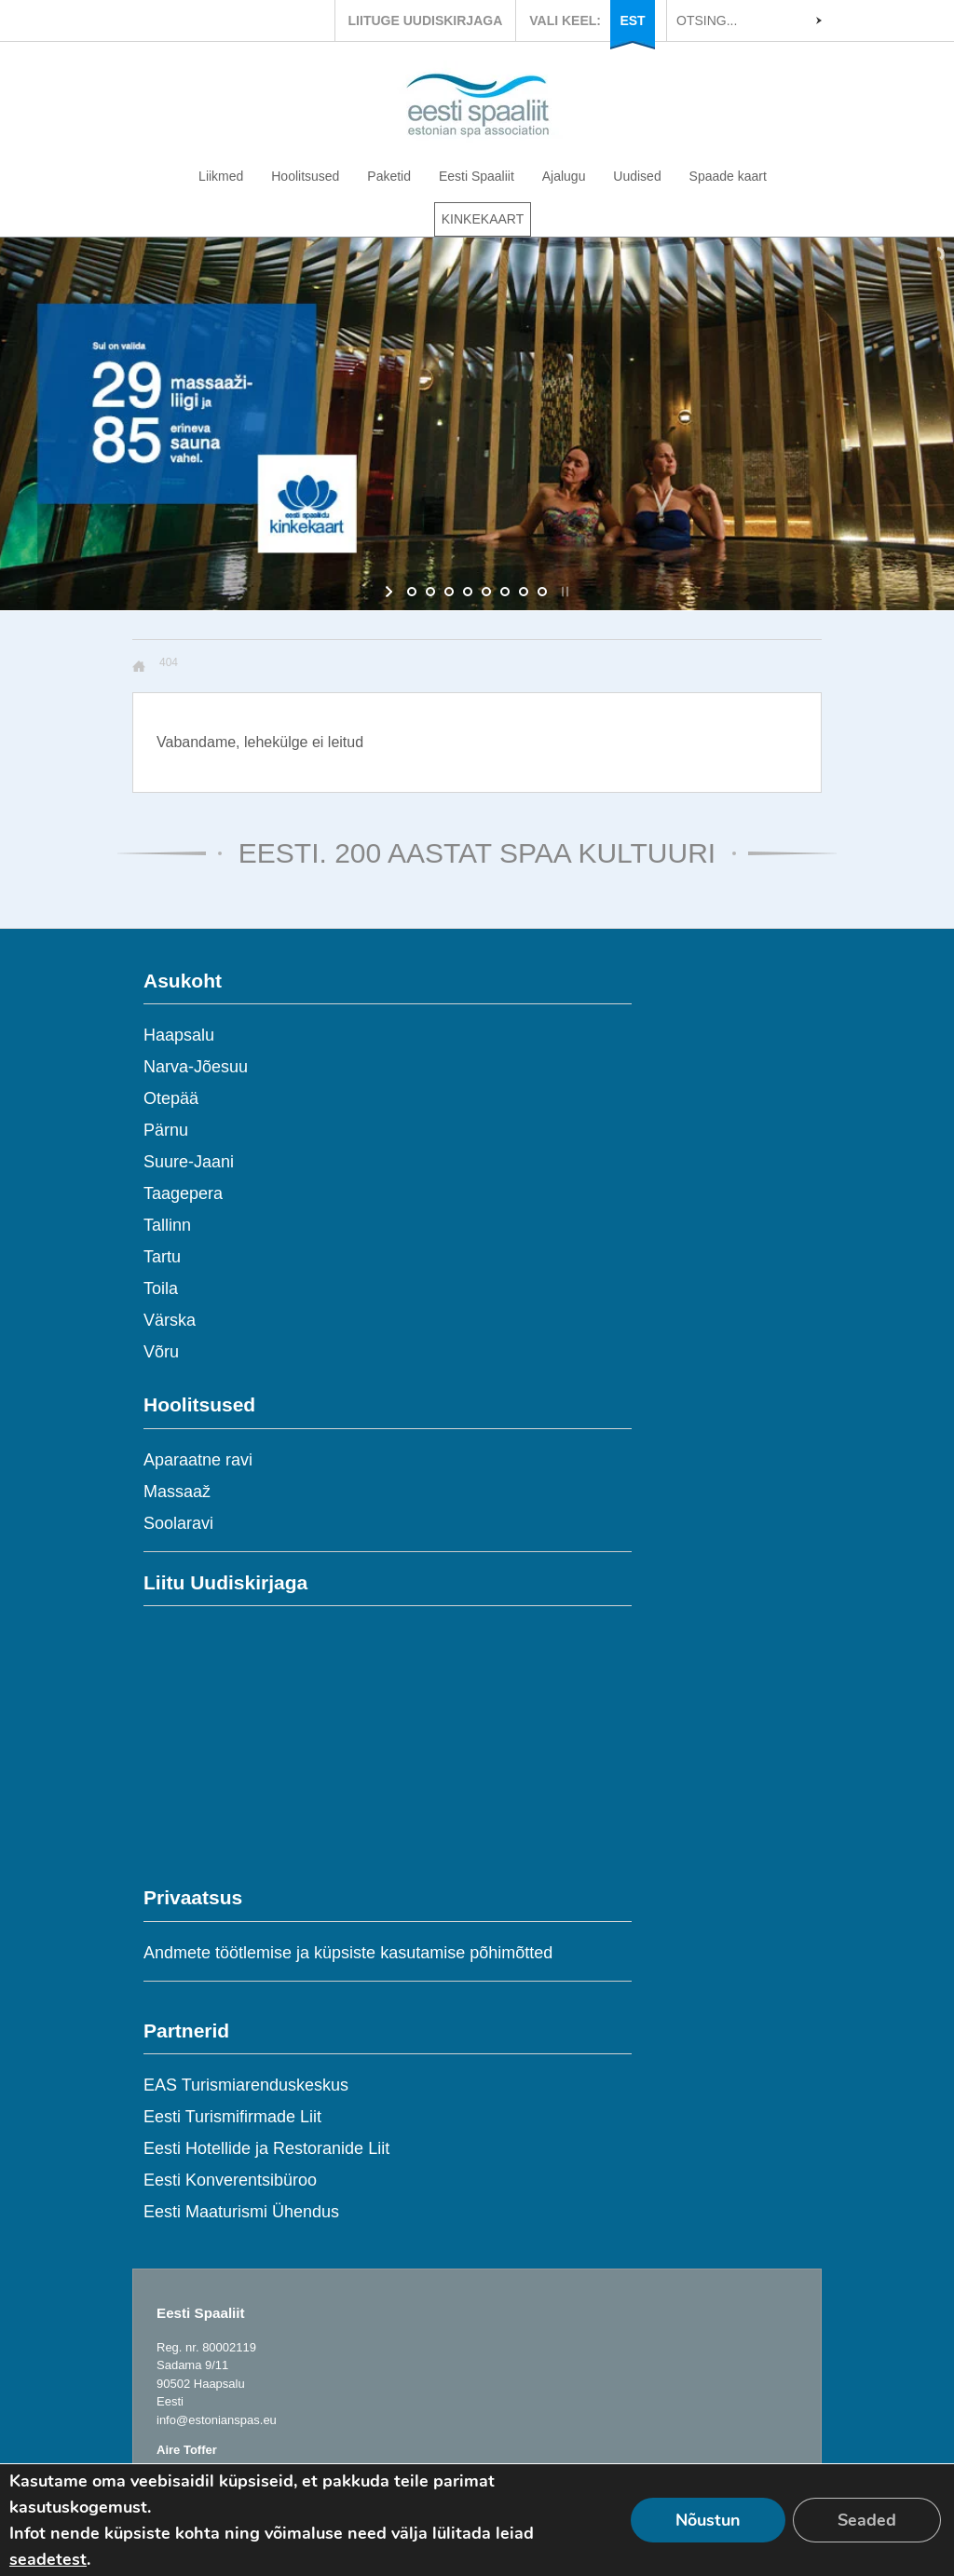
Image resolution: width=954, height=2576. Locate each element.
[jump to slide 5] (486, 591)
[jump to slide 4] (467, 591)
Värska (169, 1320)
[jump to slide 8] (542, 591)
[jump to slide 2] (430, 591)
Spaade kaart (728, 176)
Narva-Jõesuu (195, 1066)
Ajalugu (564, 176)
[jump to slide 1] (411, 591)
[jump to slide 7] (523, 591)
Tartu (162, 1256)
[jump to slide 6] (505, 591)
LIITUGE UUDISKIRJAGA (425, 20)
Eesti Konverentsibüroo (230, 2180)
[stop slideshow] (563, 591)
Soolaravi (178, 1523)
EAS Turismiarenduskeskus (245, 2085)
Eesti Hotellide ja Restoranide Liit (266, 2148)
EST (632, 20)
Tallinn (167, 1225)
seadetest (48, 2559)
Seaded (867, 2520)
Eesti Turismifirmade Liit (232, 2116)
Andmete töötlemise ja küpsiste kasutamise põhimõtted (347, 1952)
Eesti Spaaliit (476, 176)
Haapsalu (178, 1035)
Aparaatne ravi (197, 1460)
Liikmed (220, 176)
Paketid (389, 176)
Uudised (637, 176)
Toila (160, 1288)
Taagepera (183, 1193)
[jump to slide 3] (449, 591)
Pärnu (165, 1130)
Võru (161, 1352)
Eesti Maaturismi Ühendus (241, 2211)
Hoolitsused (305, 176)
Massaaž (177, 1491)
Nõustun (708, 2520)
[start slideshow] (390, 591)
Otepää (170, 1098)
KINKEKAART (483, 218)
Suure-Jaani (188, 1161)
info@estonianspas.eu (217, 2420)
